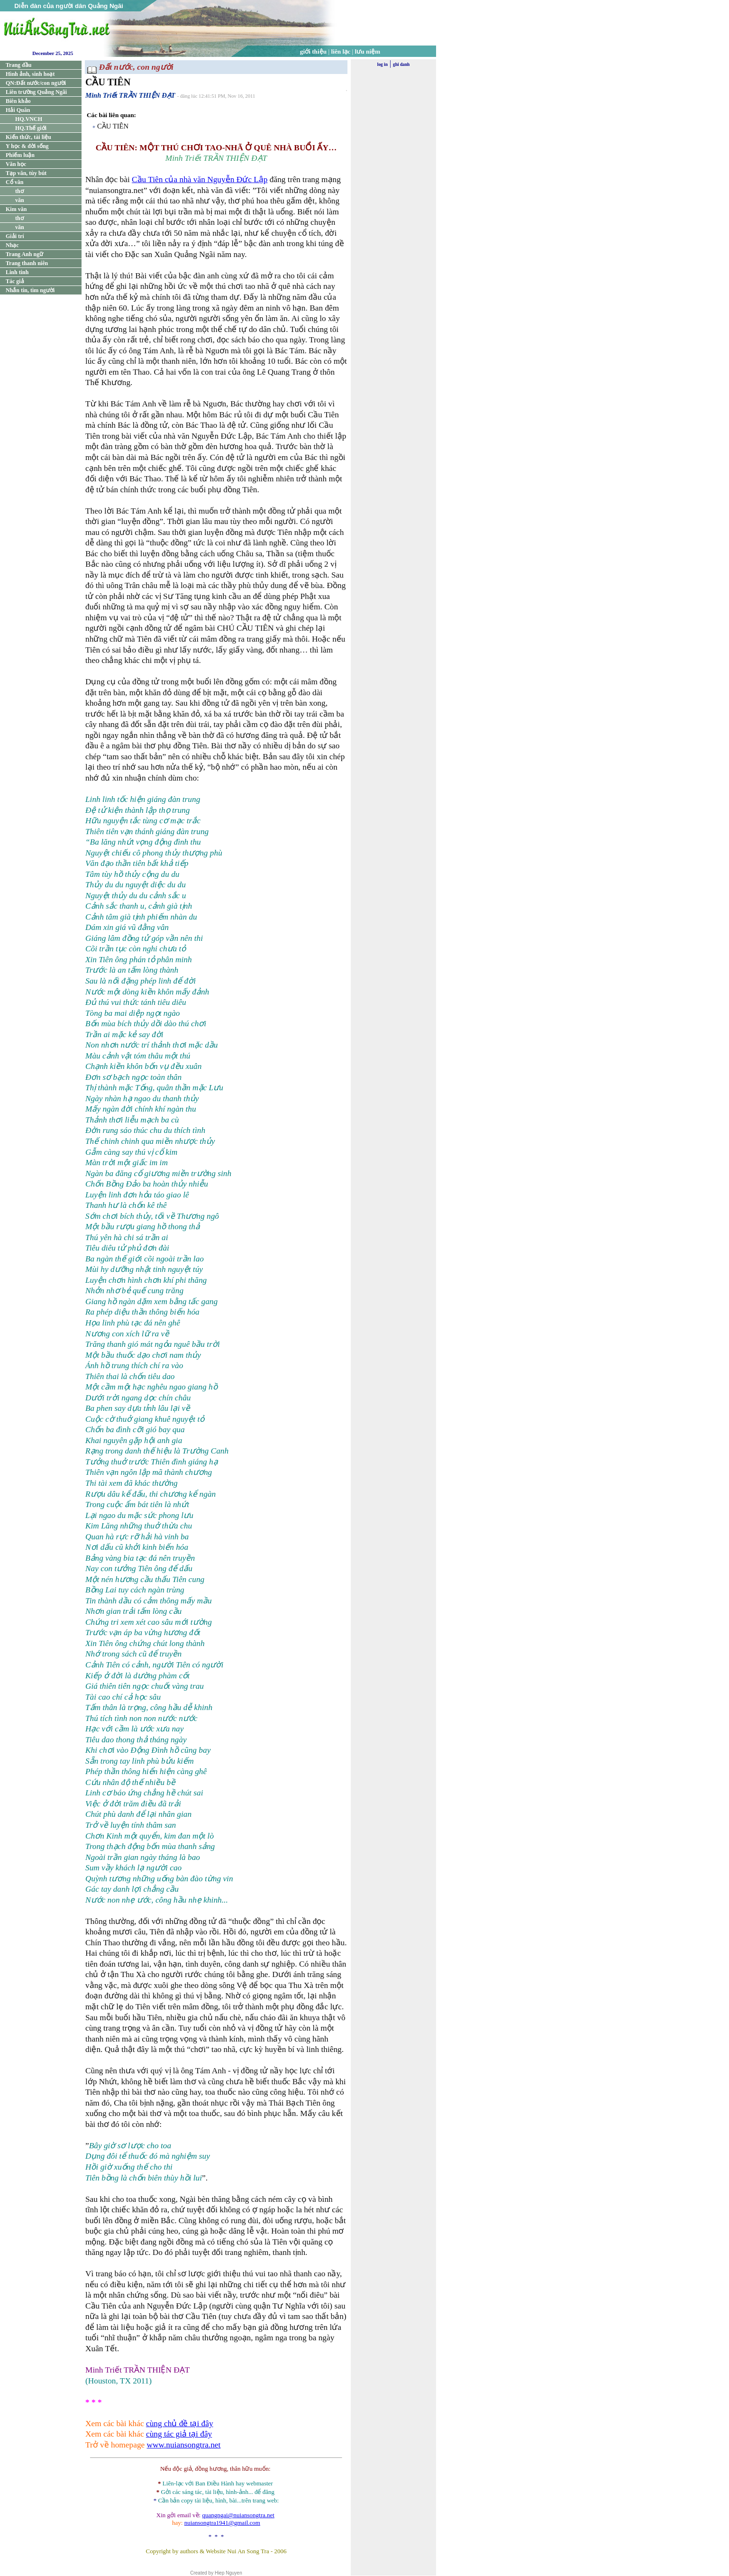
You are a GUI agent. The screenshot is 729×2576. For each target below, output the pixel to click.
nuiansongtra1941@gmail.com (222, 2522)
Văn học (16, 164)
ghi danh (401, 64)
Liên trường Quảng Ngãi (36, 92)
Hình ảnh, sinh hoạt (30, 74)
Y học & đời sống (27, 146)
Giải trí (15, 236)
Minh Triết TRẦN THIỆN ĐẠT (130, 95)
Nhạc (12, 245)
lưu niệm (368, 51)
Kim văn (16, 209)
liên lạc (341, 51)
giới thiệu (313, 51)
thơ (19, 191)
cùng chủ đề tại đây (179, 2423)
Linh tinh (17, 272)
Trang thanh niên (27, 263)
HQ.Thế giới (30, 128)
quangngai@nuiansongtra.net (238, 2515)
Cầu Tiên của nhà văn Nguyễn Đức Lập (199, 179)
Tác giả (15, 281)
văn (19, 200)
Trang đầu (18, 65)
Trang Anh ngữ (24, 254)
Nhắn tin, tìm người (30, 290)
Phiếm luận (20, 155)
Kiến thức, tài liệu (28, 137)
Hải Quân (18, 110)
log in (382, 64)
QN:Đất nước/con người (36, 83)
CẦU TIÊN (112, 126)
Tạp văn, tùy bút (26, 173)
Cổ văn (14, 182)
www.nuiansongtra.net (184, 2444)
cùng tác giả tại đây (179, 2433)
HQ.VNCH (28, 119)
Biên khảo (18, 101)
